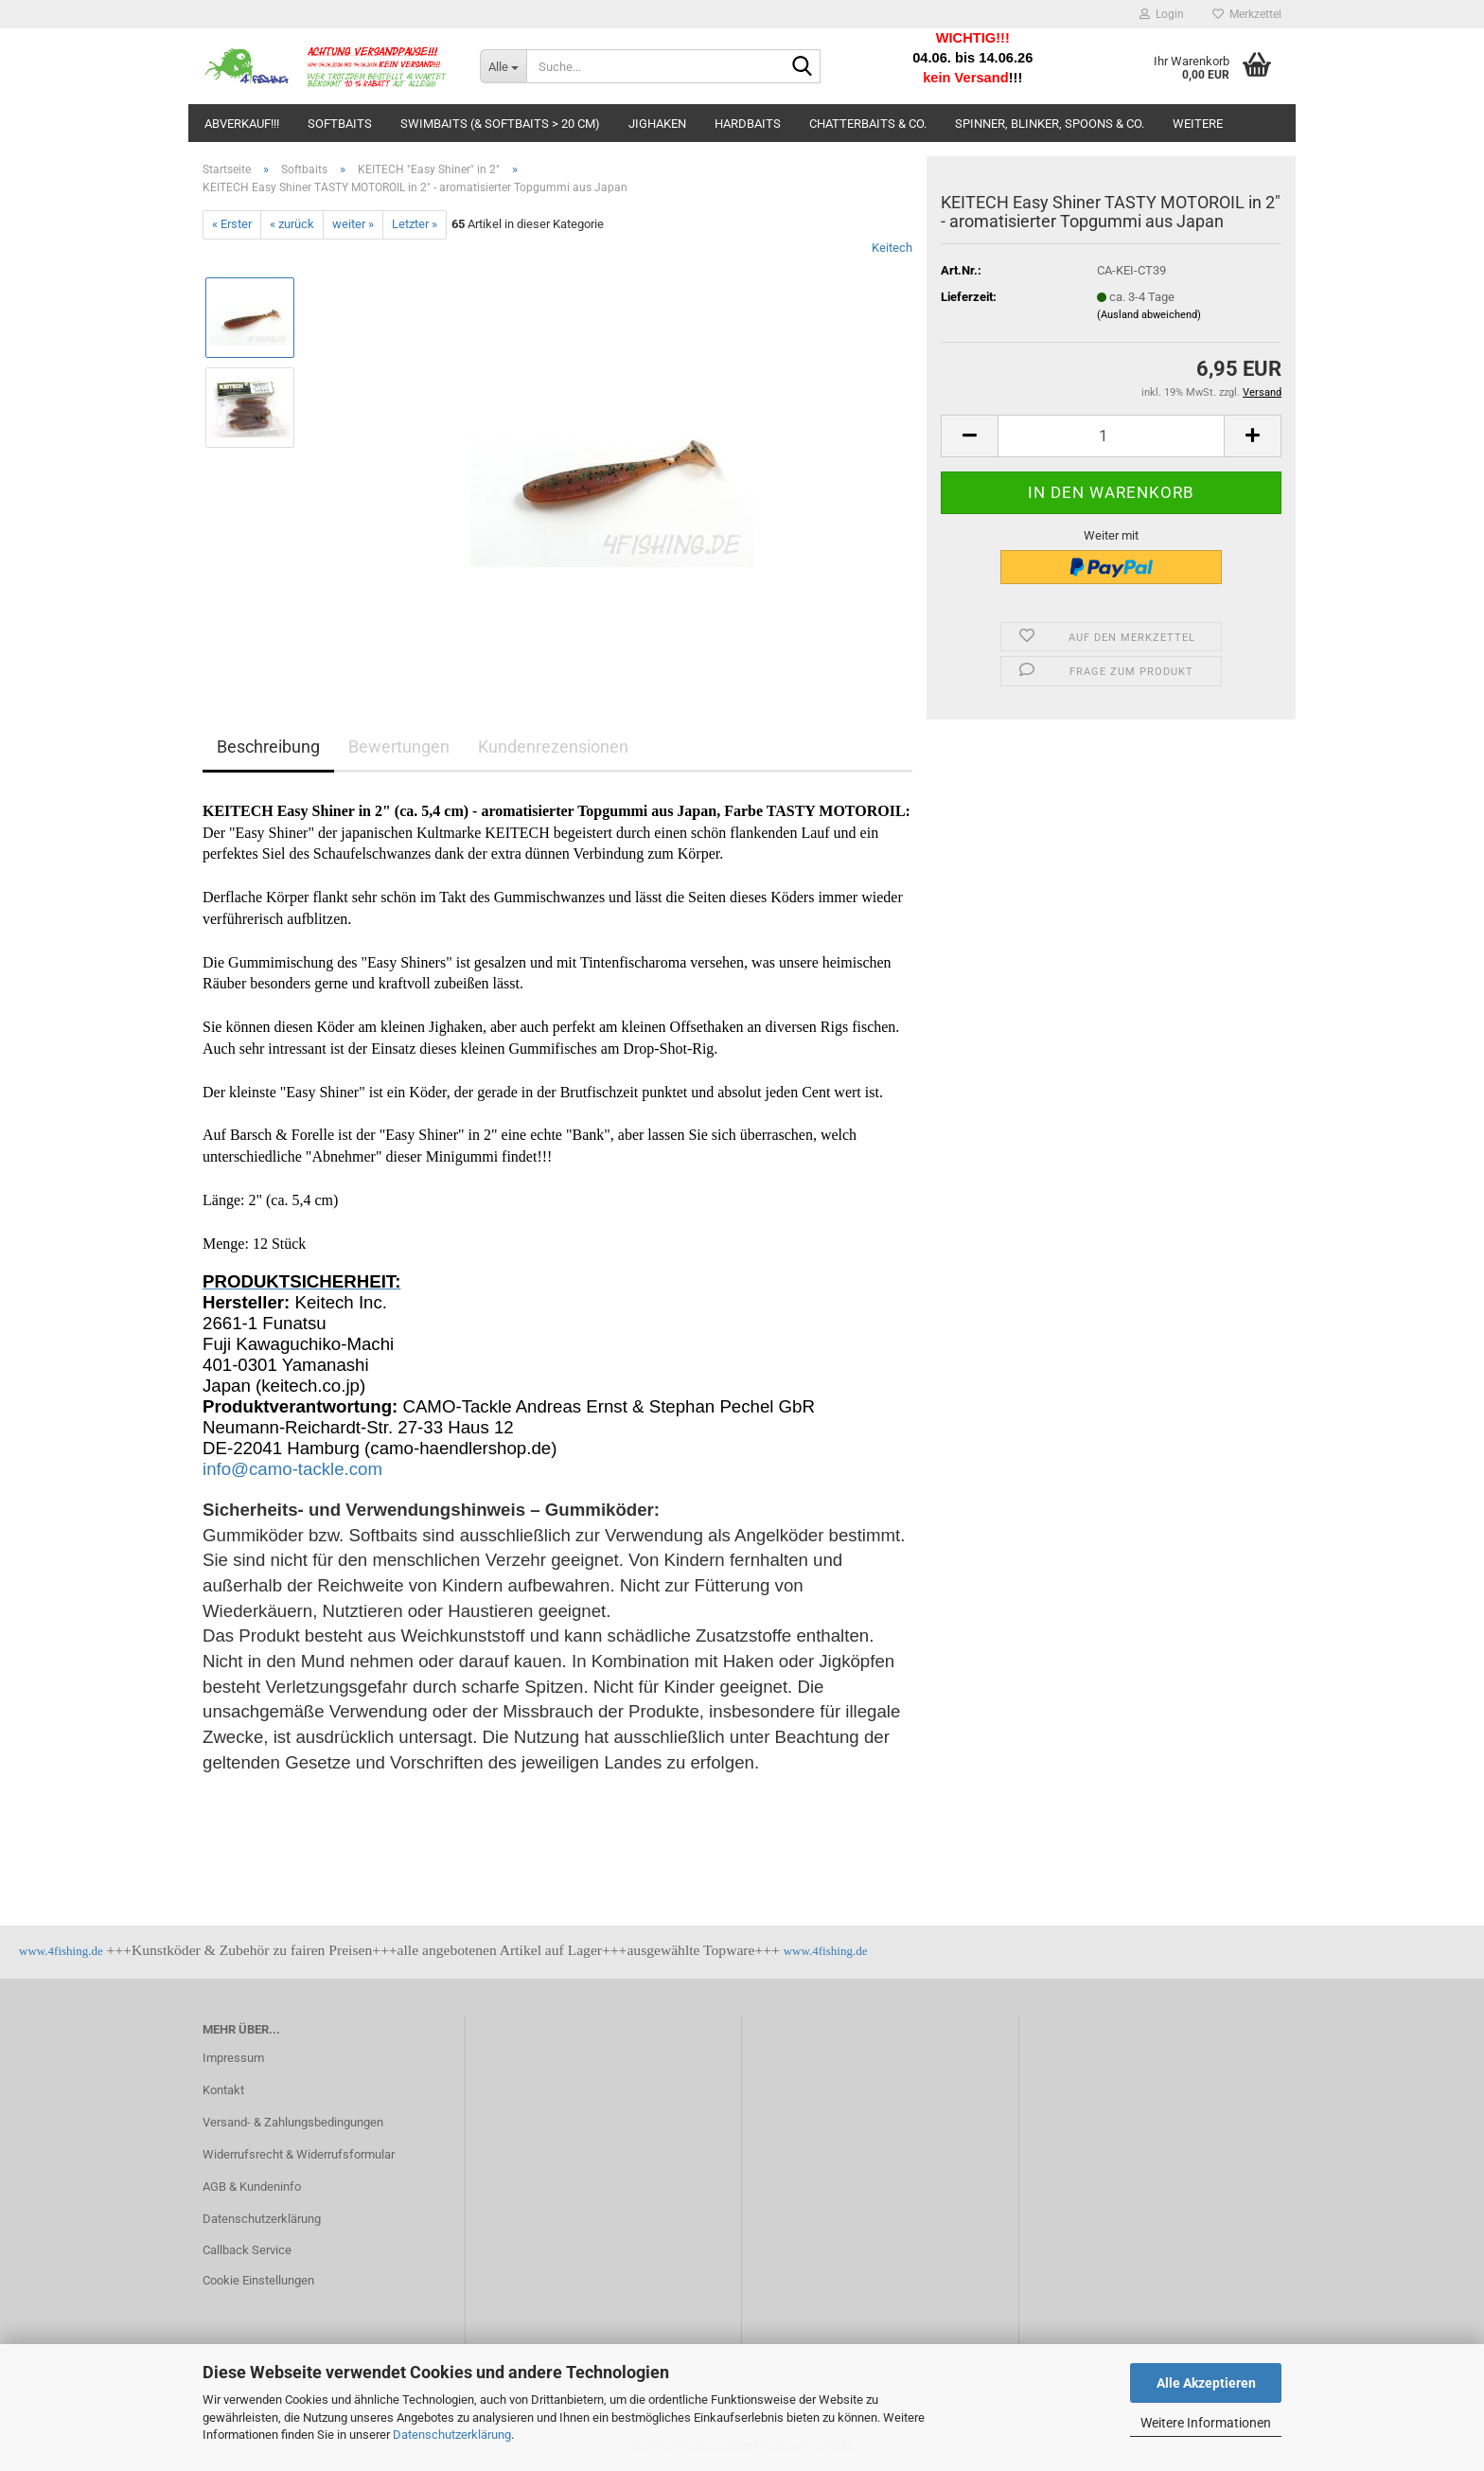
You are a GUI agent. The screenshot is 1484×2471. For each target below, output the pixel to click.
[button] (969, 436)
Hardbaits (748, 123)
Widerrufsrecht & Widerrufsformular (299, 2154)
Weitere (1198, 123)
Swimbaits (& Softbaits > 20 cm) (500, 123)
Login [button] (1162, 14)
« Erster (232, 224)
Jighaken (657, 123)
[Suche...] (503, 66)
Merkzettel (1246, 14)
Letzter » (414, 224)
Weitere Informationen (1205, 2422)
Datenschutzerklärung (452, 2434)
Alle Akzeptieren (1206, 2383)
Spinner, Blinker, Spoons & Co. (1049, 123)
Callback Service (247, 2250)
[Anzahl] (1111, 436)
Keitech (892, 247)
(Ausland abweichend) (1149, 315)
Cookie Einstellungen (258, 2280)
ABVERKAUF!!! (241, 123)
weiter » (353, 224)
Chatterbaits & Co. (868, 123)
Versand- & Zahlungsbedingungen (293, 2122)
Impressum (233, 2058)
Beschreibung (268, 746)
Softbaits (340, 123)
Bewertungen (399, 746)
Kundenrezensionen (553, 746)
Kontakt (223, 2090)
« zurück (292, 224)
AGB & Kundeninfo (252, 2186)
